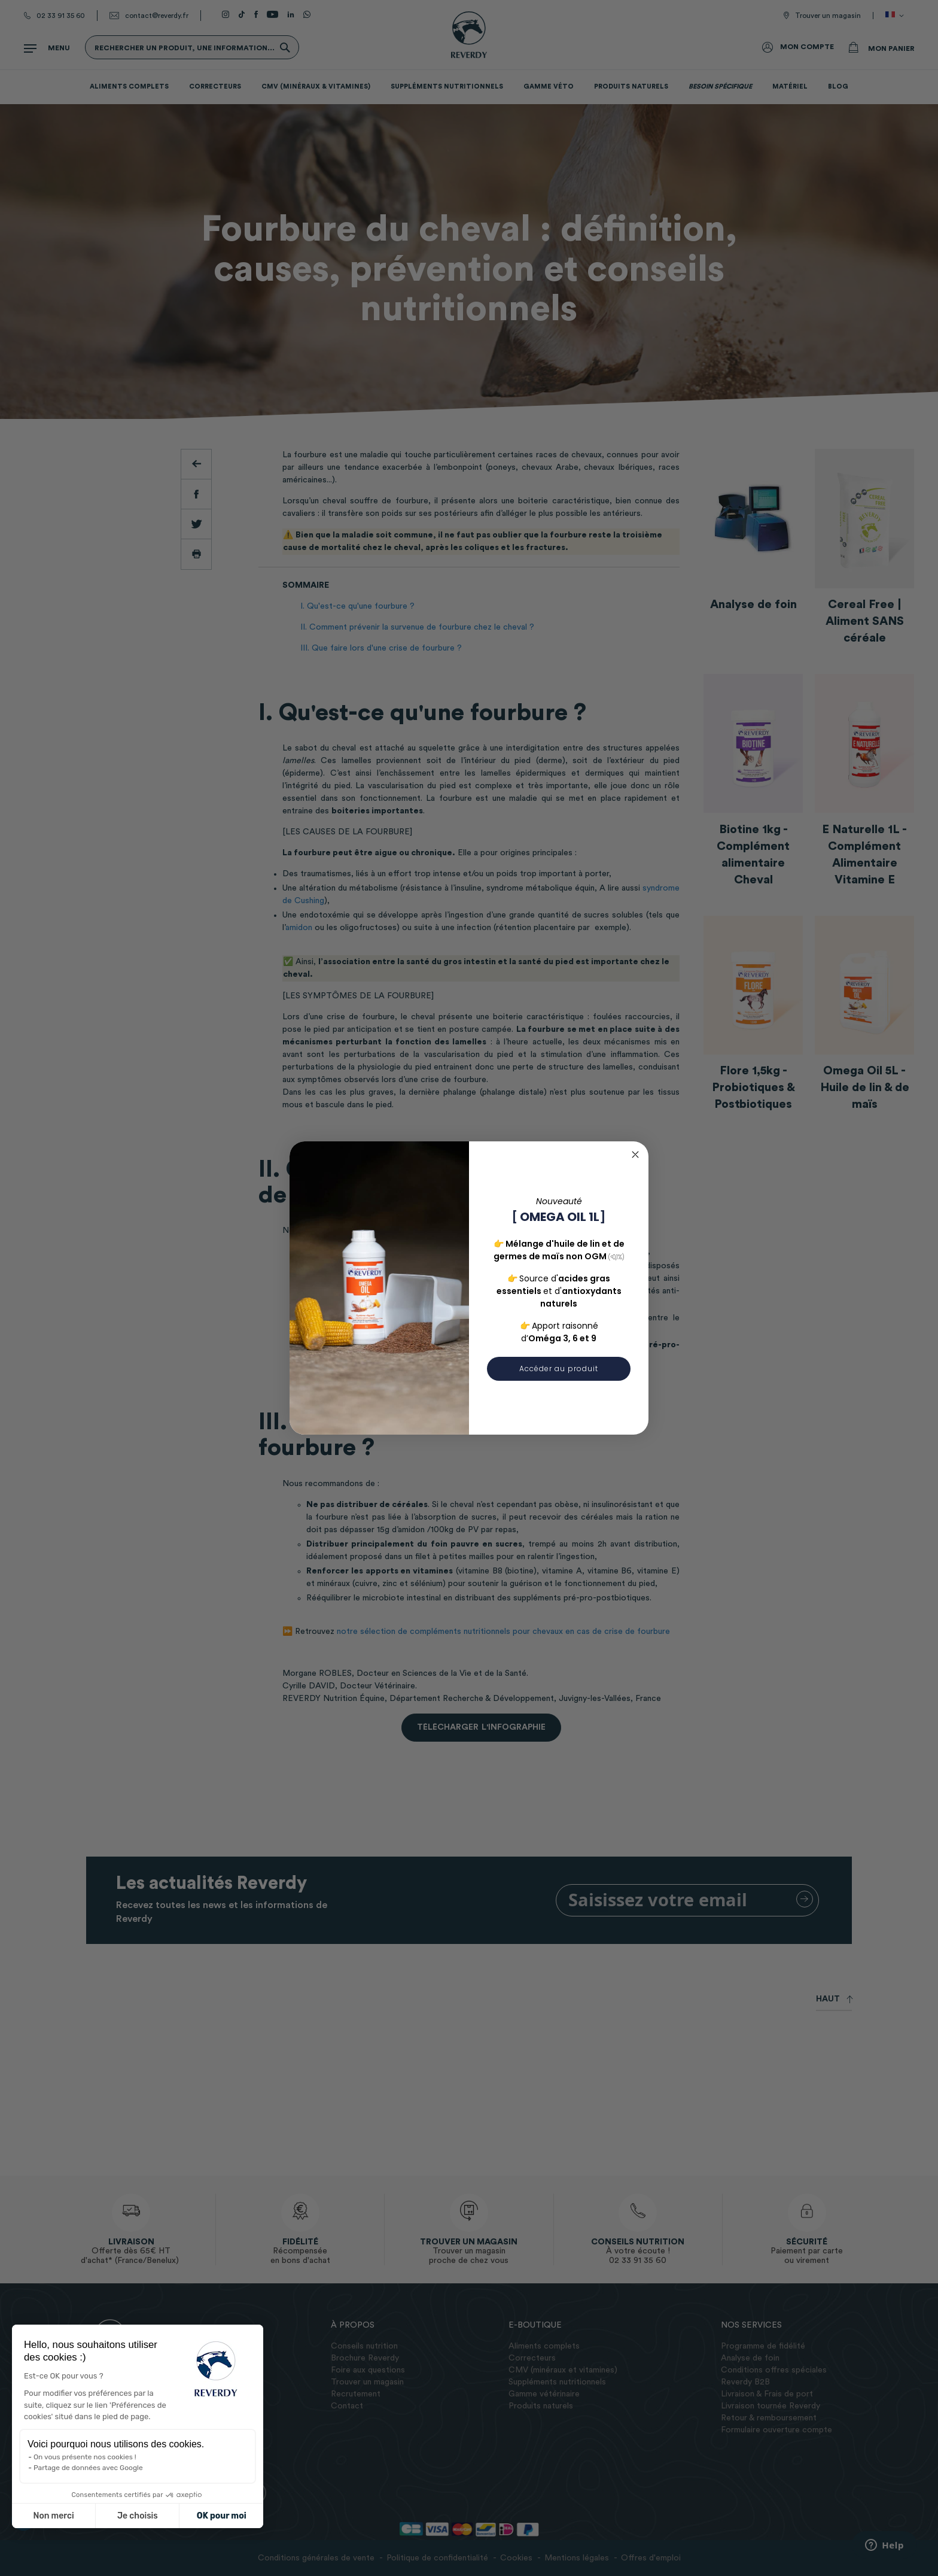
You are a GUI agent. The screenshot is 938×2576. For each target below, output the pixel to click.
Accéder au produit (558, 1368)
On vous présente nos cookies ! (85, 2457)
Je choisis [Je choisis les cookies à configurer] (137, 2516)
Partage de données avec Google (88, 2467)
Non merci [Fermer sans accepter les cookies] (53, 2516)
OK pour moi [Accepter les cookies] (221, 2516)
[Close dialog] (635, 1154)
